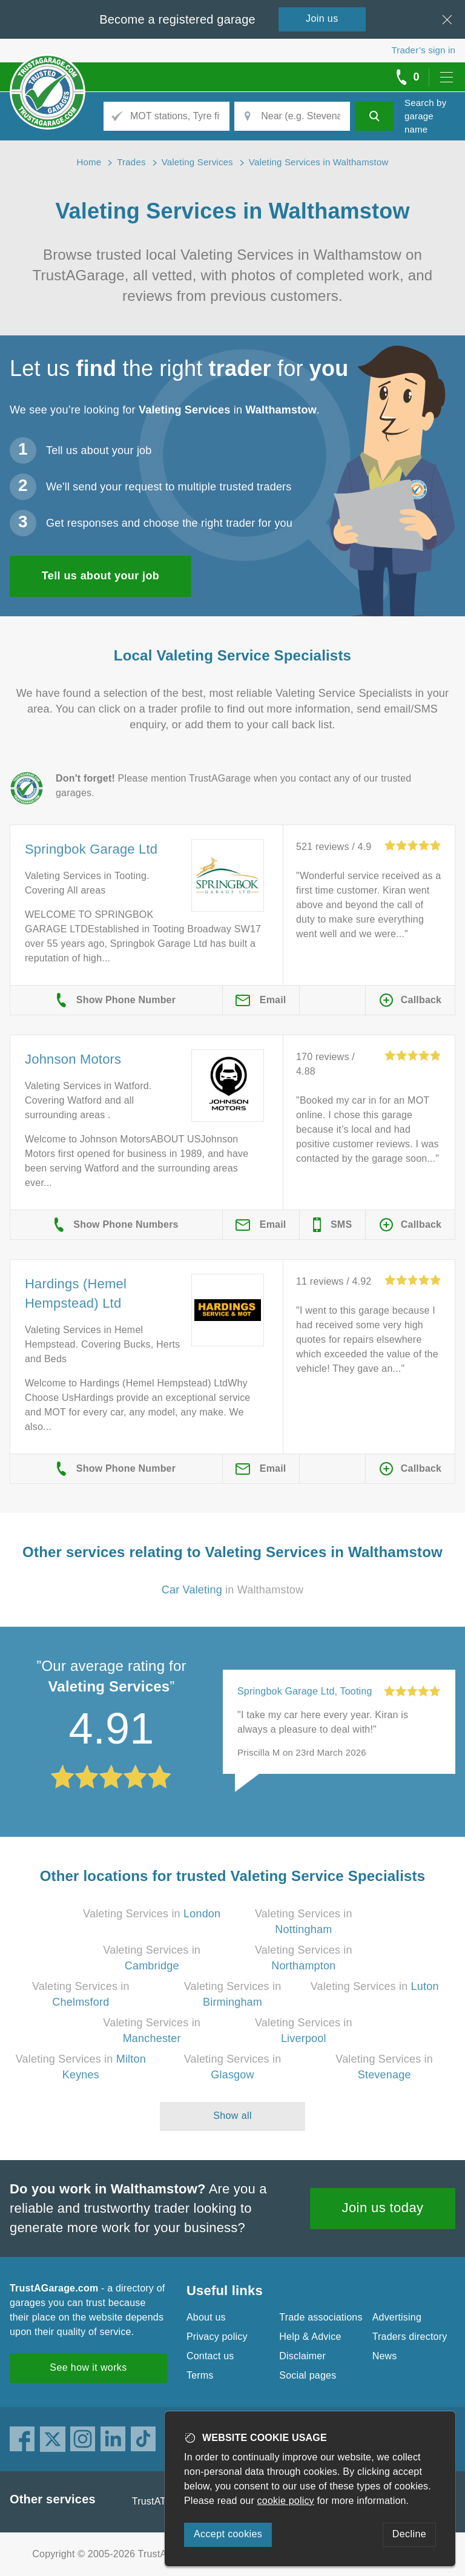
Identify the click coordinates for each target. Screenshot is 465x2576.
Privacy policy (217, 2336)
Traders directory (409, 2336)
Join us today (383, 2207)
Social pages (307, 2375)
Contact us (210, 2356)
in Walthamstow (233, 1590)
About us (206, 2317)
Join (322, 18)
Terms (200, 2375)
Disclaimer (302, 2356)
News (384, 2356)
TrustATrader (160, 2501)
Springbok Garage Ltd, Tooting (304, 1691)
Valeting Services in (151, 1914)
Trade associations (320, 2317)
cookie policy (285, 2500)
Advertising (396, 2317)
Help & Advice (310, 2336)
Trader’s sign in (423, 50)
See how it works (88, 2367)
